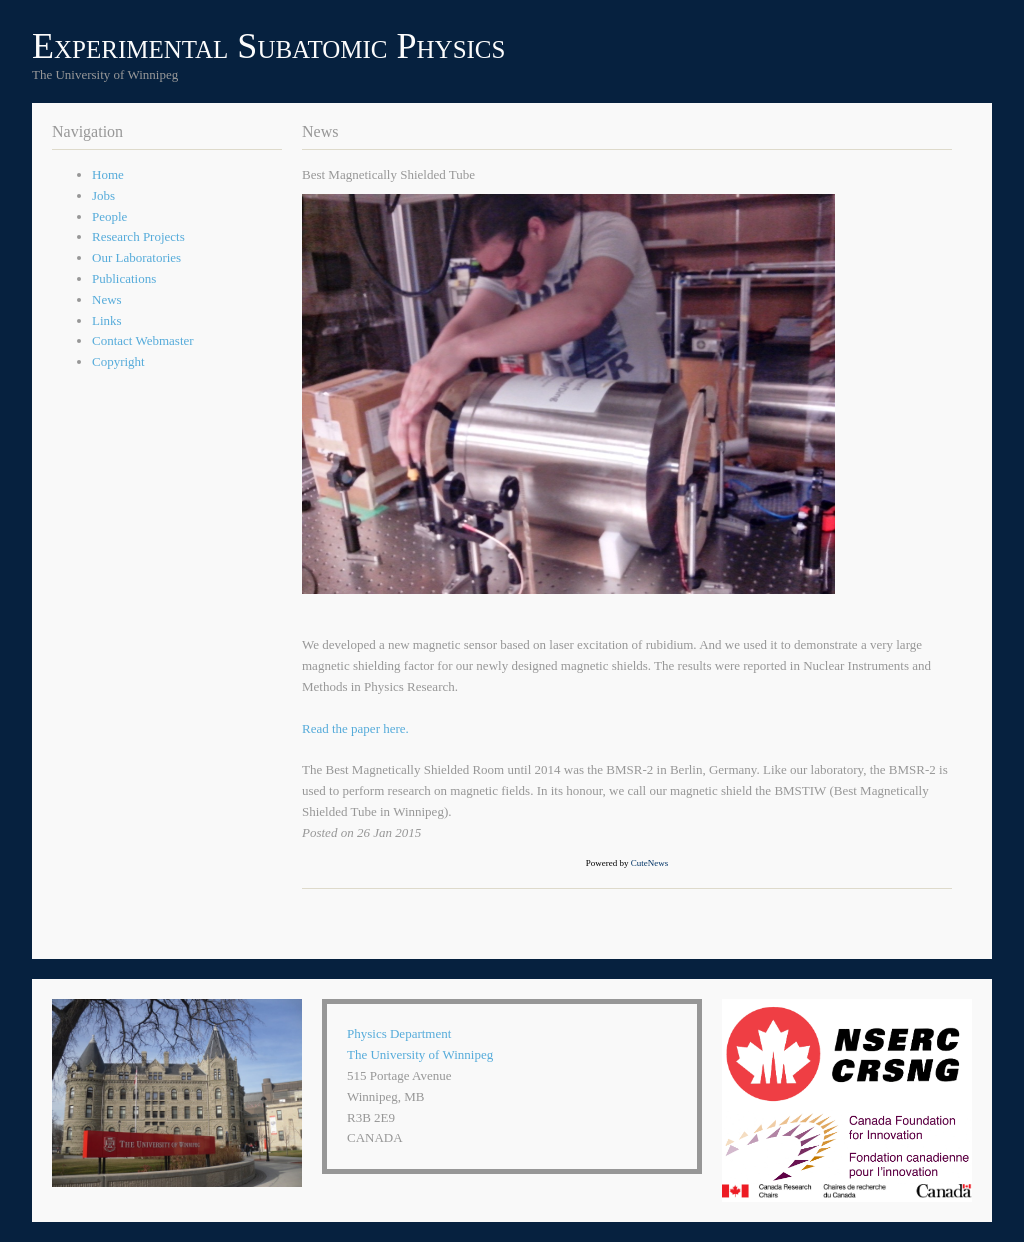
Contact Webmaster (143, 340)
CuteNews (650, 863)
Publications (124, 278)
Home (108, 174)
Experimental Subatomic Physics (268, 46)
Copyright (118, 361)
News (107, 299)
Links (107, 320)
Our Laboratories (136, 257)
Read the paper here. (355, 728)
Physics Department (399, 1033)
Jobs (103, 195)
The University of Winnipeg (420, 1054)
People (109, 216)
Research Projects (138, 236)
